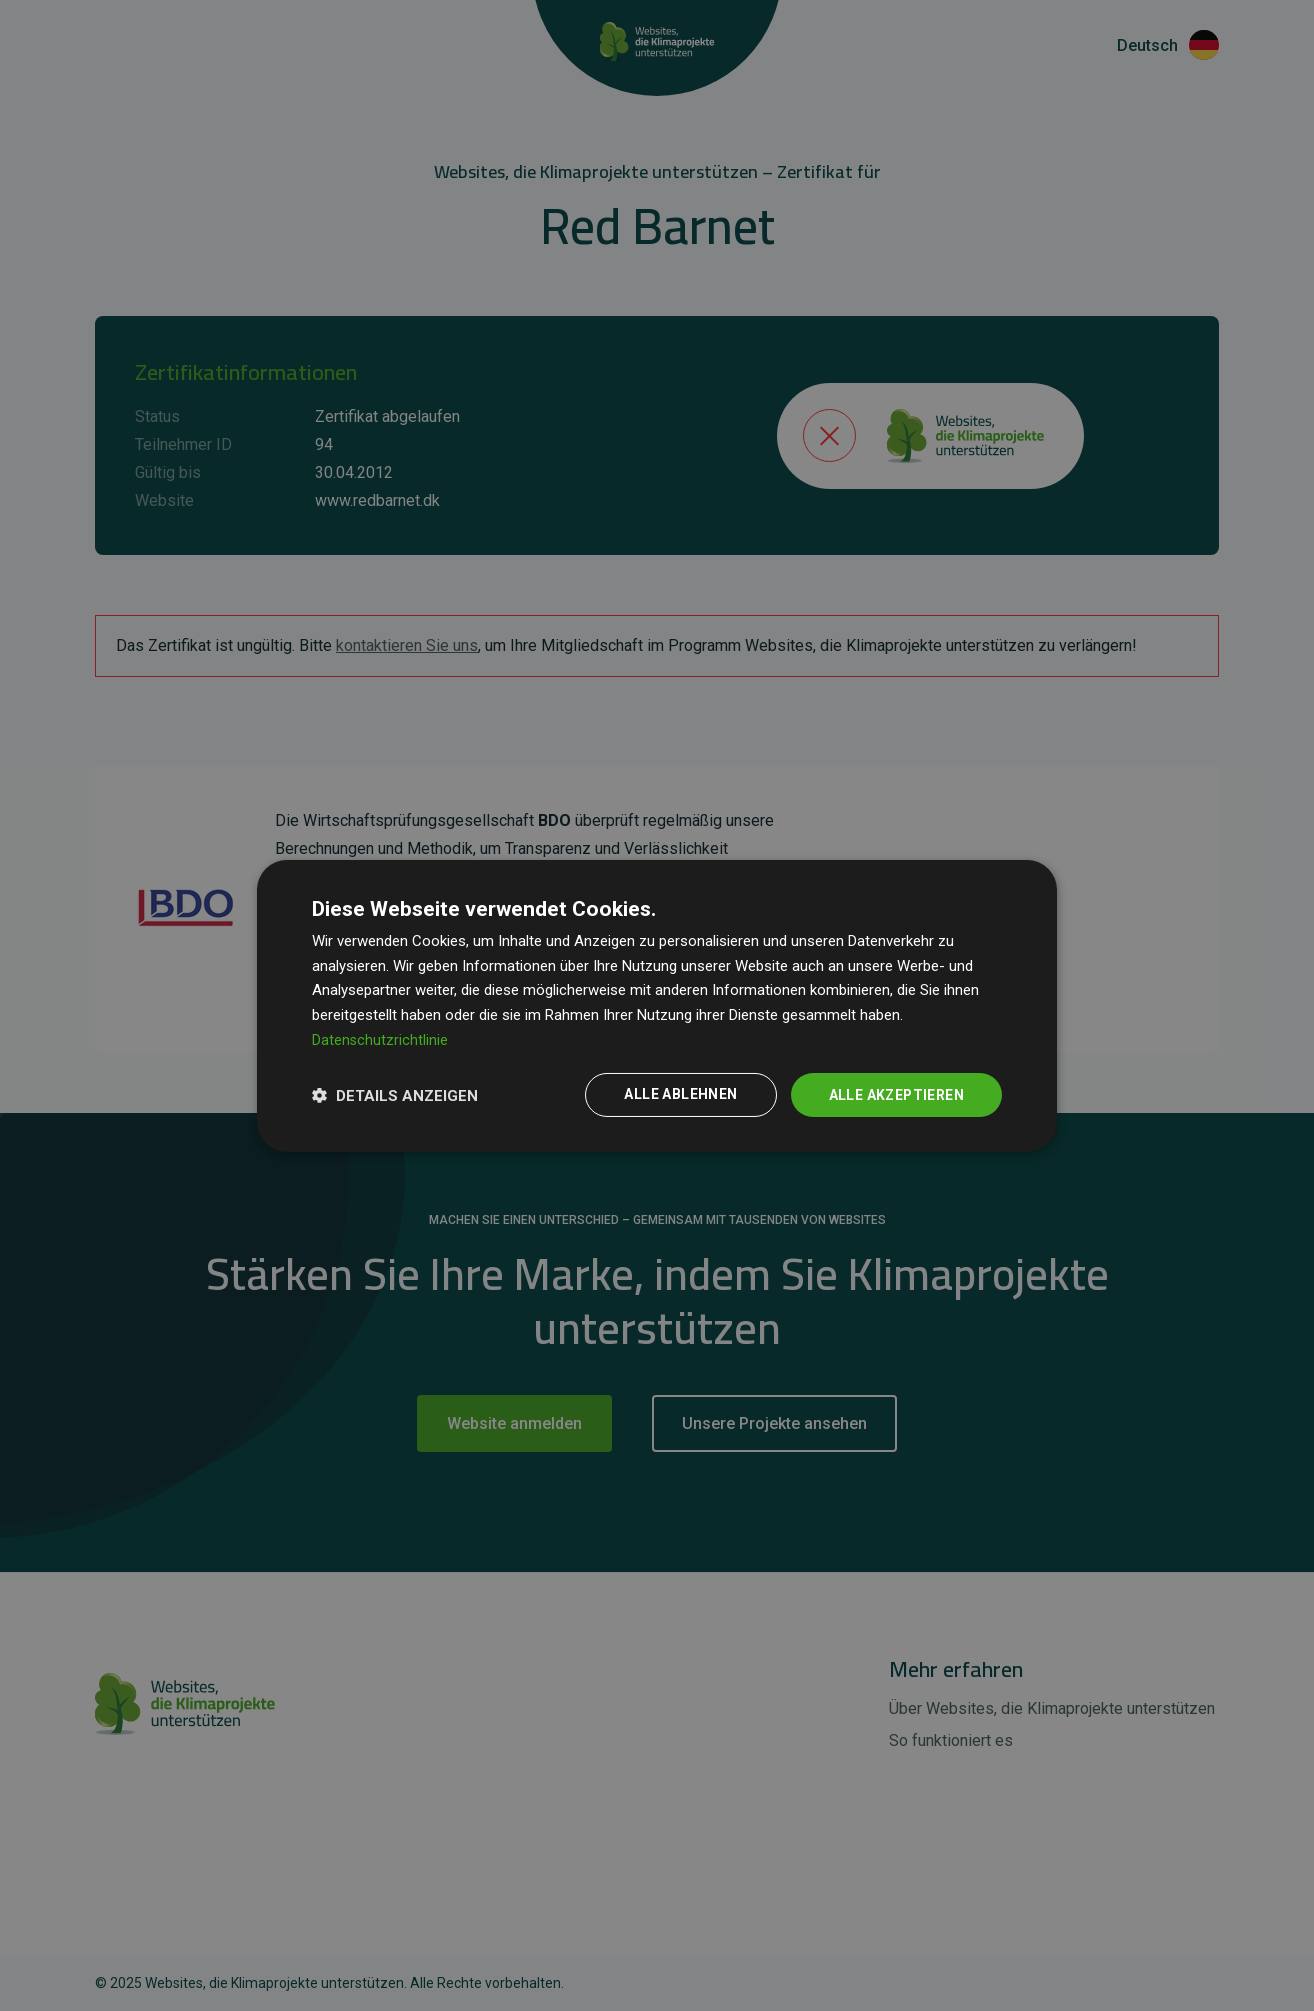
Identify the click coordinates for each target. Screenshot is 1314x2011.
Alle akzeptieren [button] (895, 1094)
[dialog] (657, 1005)
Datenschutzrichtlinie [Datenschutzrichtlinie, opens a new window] (380, 1039)
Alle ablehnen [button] (678, 1094)
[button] (395, 1095)
